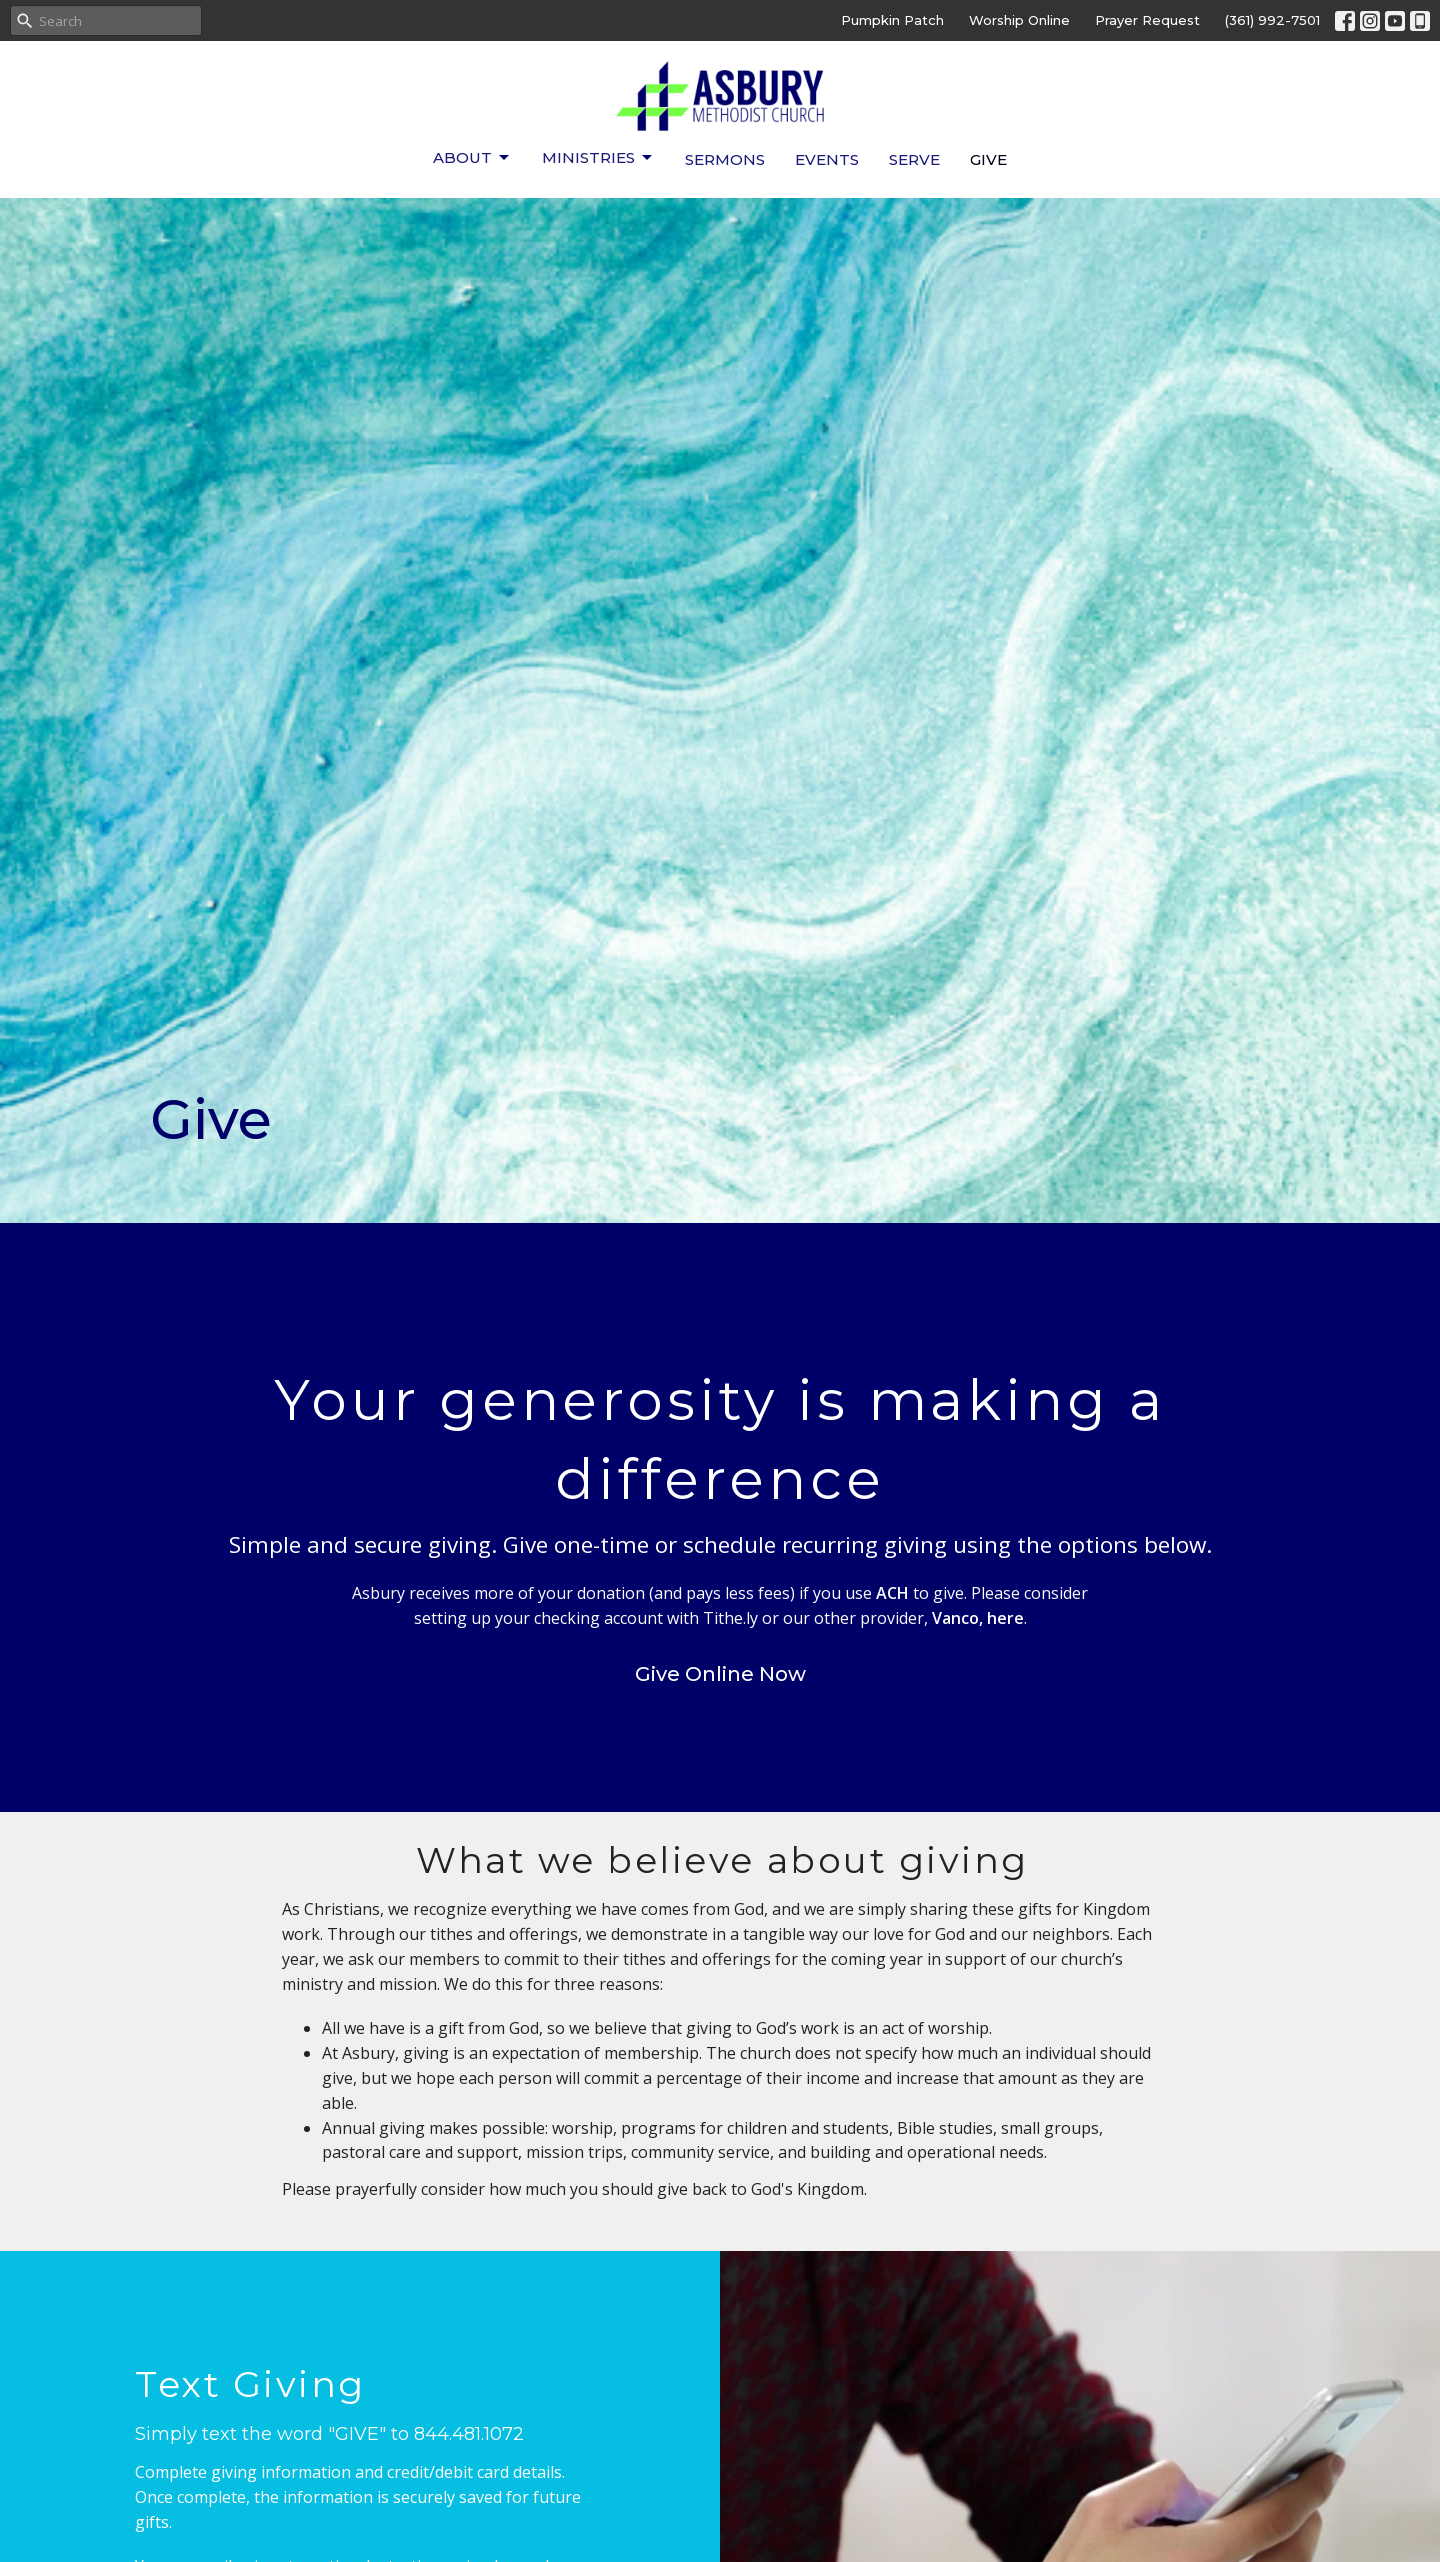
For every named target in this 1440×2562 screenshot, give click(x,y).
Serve (914, 159)
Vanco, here (978, 1618)
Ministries (598, 158)
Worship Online (1019, 20)
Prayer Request (1147, 20)
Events (827, 159)
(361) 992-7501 (1272, 20)
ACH (892, 1593)
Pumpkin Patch (892, 20)
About (472, 158)
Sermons (725, 159)
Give (988, 159)
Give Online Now (720, 1674)
